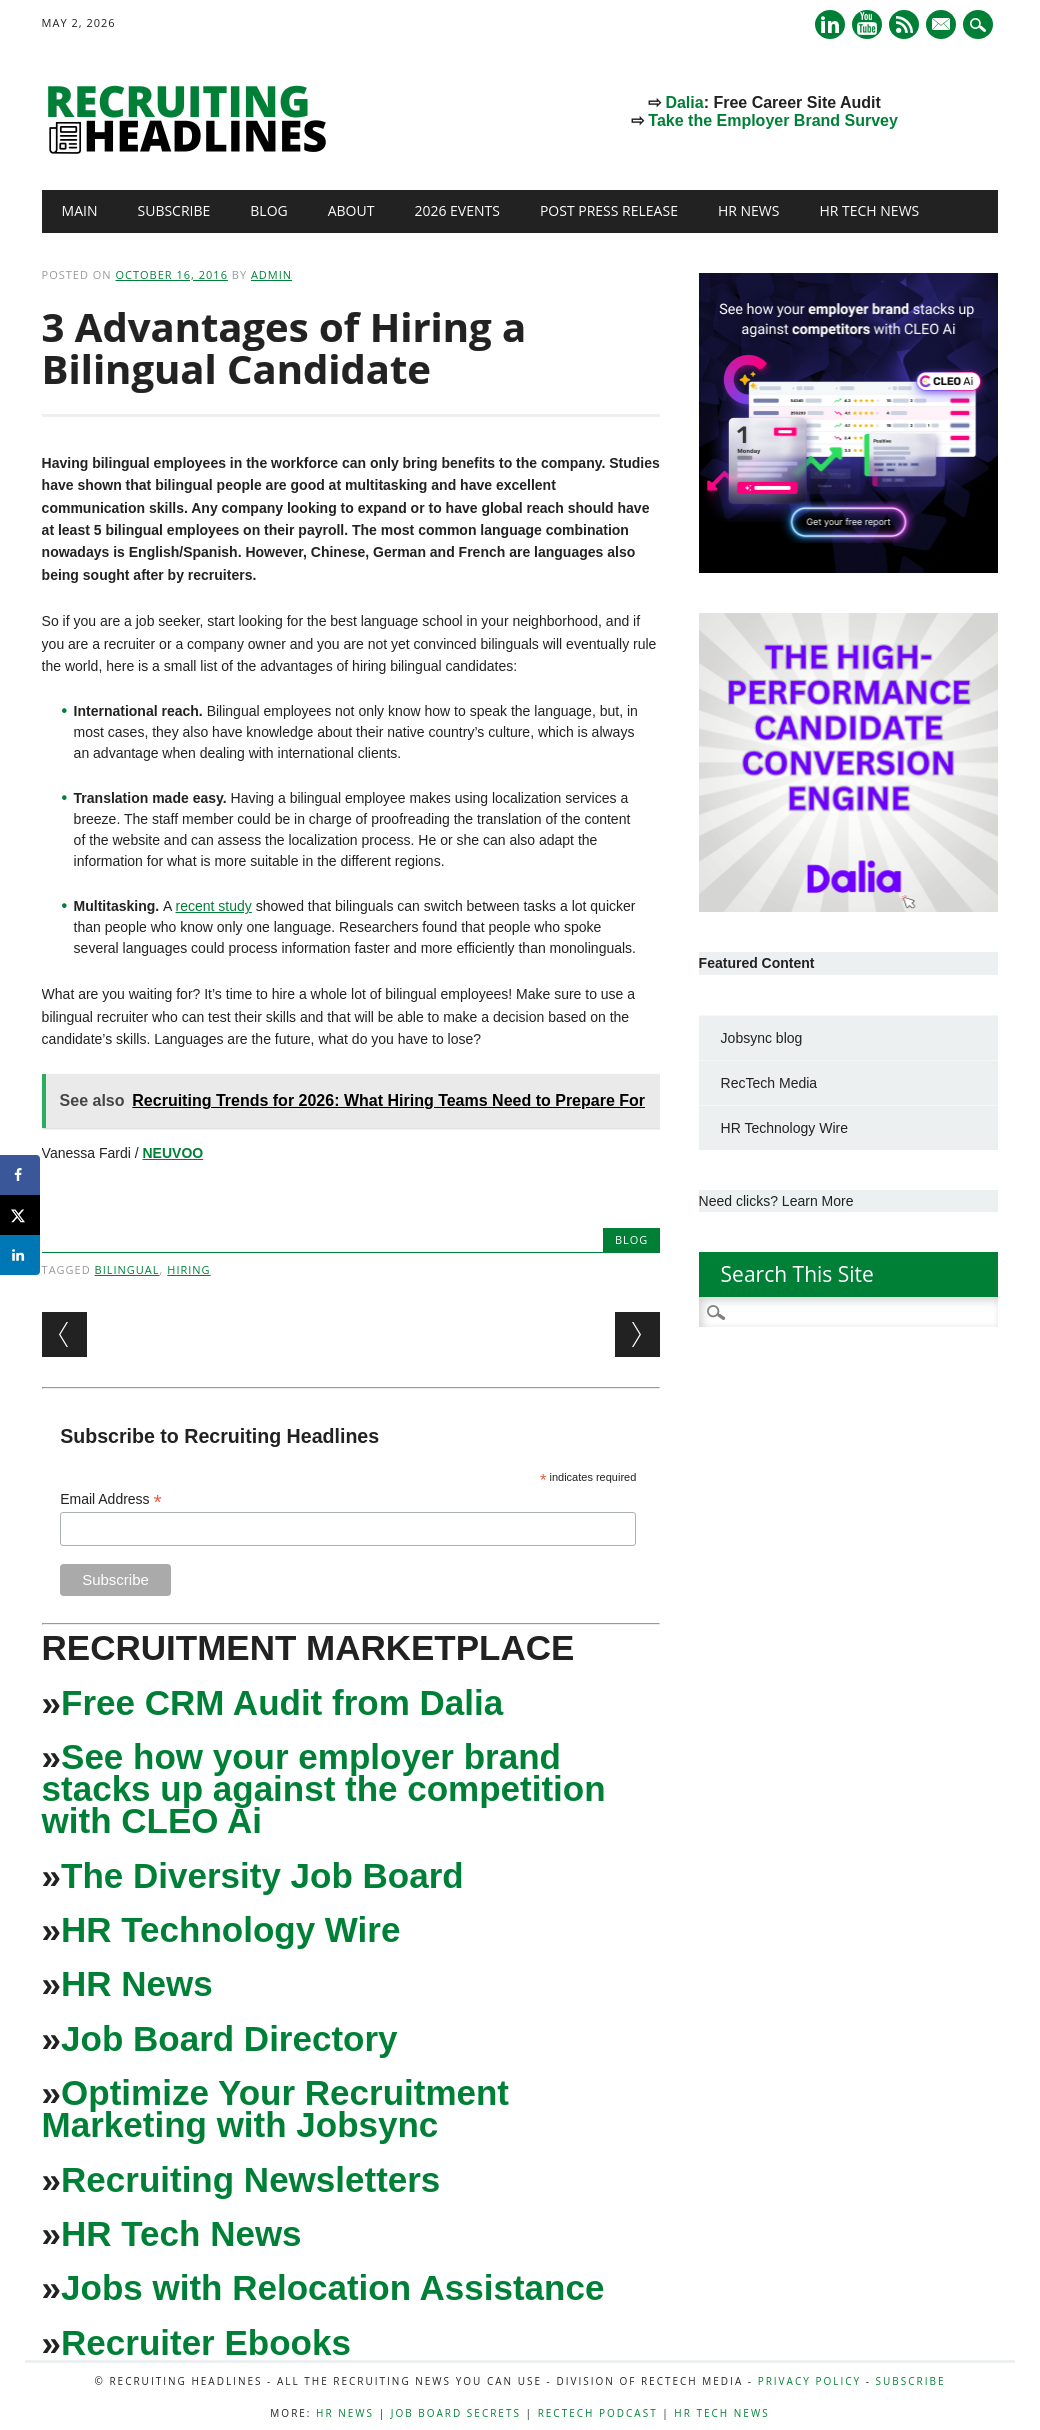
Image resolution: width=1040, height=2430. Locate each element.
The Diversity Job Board (262, 1875)
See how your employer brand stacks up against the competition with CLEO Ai (324, 1788)
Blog (268, 210)
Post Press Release (609, 210)
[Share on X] (20, 1215)
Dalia (684, 102)
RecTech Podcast (598, 2413)
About (351, 210)
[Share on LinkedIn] (20, 1255)
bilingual (127, 1269)
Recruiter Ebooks (206, 2342)
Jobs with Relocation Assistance (332, 2287)
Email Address (111, 1499)
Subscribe (174, 210)
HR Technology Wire (230, 1929)
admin (271, 274)
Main (80, 210)
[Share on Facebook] (20, 1175)
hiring (188, 1269)
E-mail (943, 26)
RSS (904, 24)
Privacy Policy (809, 2381)
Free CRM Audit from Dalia (282, 1702)
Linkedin (830, 24)
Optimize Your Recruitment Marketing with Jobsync (275, 2108)
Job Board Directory (229, 2038)
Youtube (867, 24)
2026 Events (457, 210)
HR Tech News (869, 210)
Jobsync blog (762, 1038)
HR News (749, 210)
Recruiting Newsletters (250, 2179)
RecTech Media (769, 1083)
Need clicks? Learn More (776, 1201)
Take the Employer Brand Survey (773, 120)
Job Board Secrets (456, 2413)
